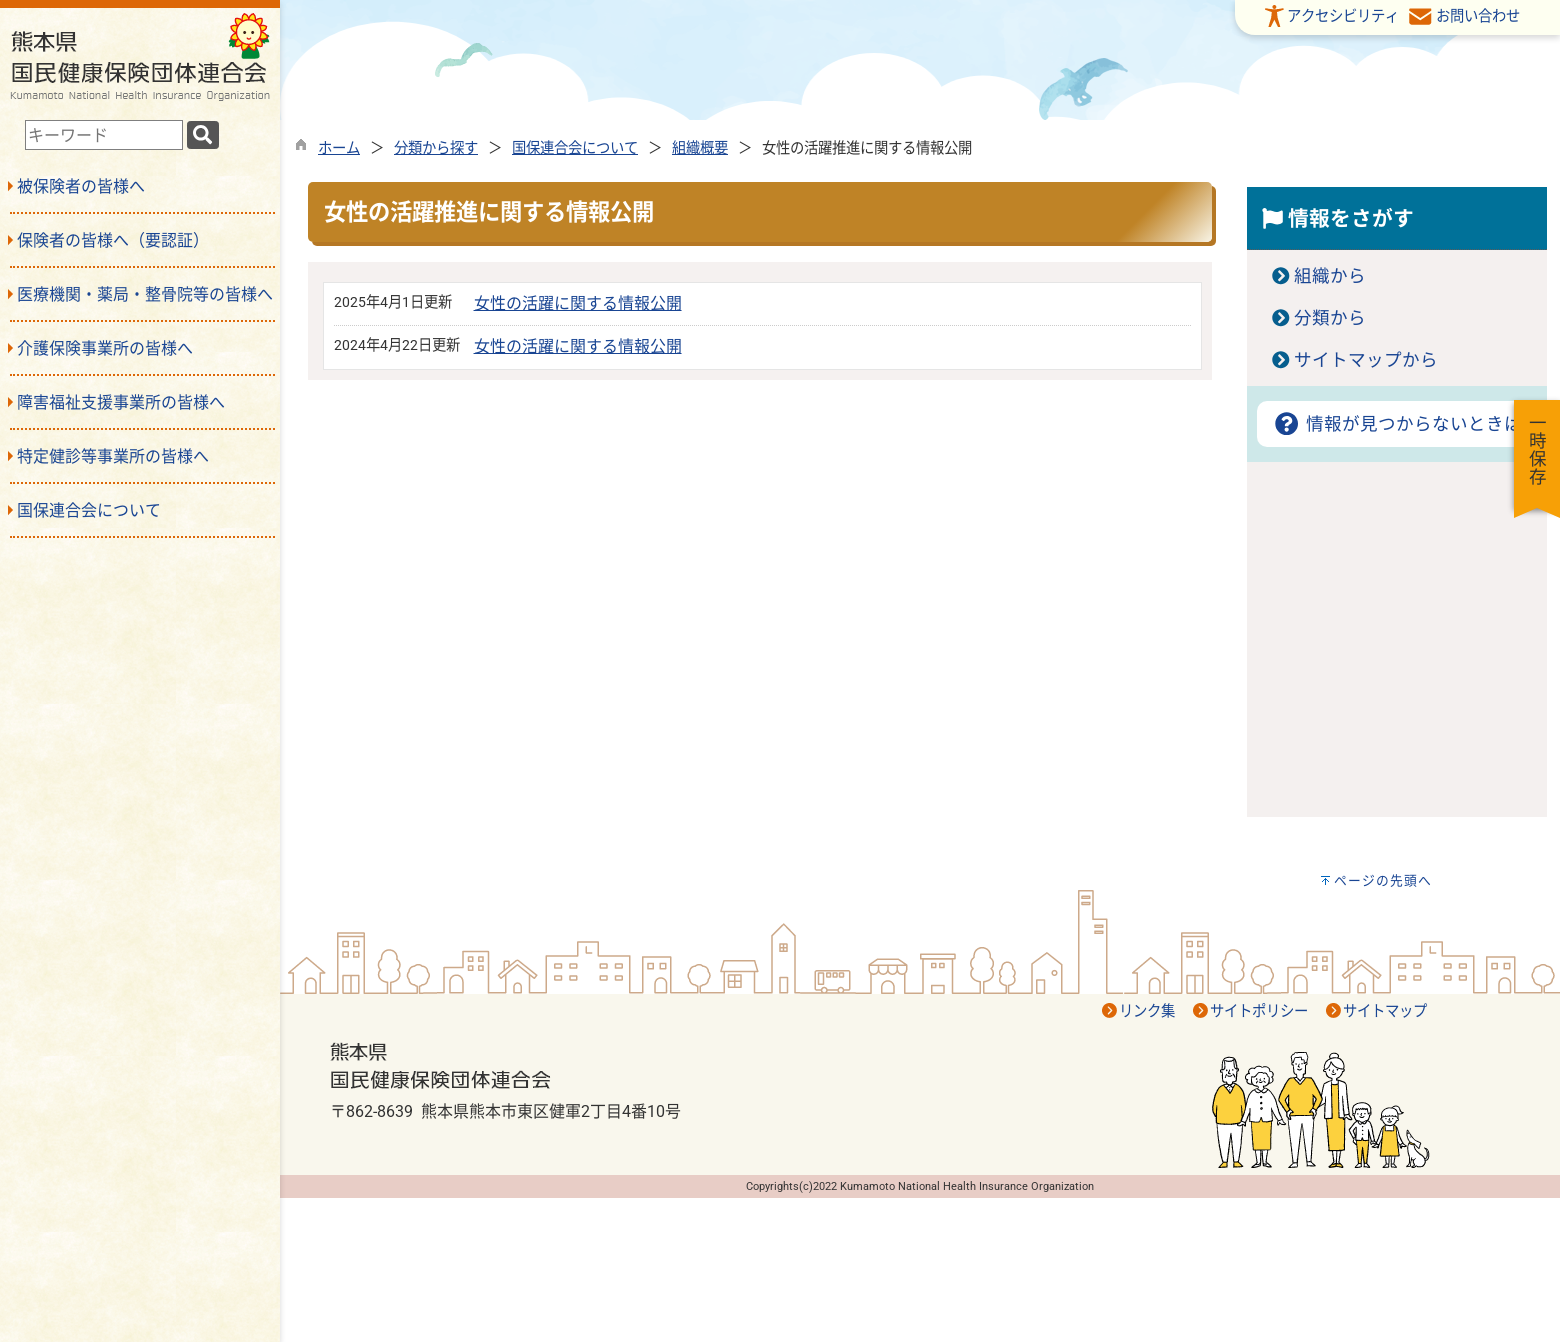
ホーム (339, 148)
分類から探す (436, 148)
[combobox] (104, 135)
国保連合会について (575, 148)
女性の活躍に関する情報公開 (578, 303)
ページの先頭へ (1383, 880)
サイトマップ (1385, 1011)
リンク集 (1147, 1011)
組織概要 (700, 148)
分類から (1330, 318)
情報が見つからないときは (1396, 424)
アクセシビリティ (1343, 16)
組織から (1330, 276)
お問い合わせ (1478, 16)
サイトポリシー (1259, 1011)
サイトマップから (1366, 360)
